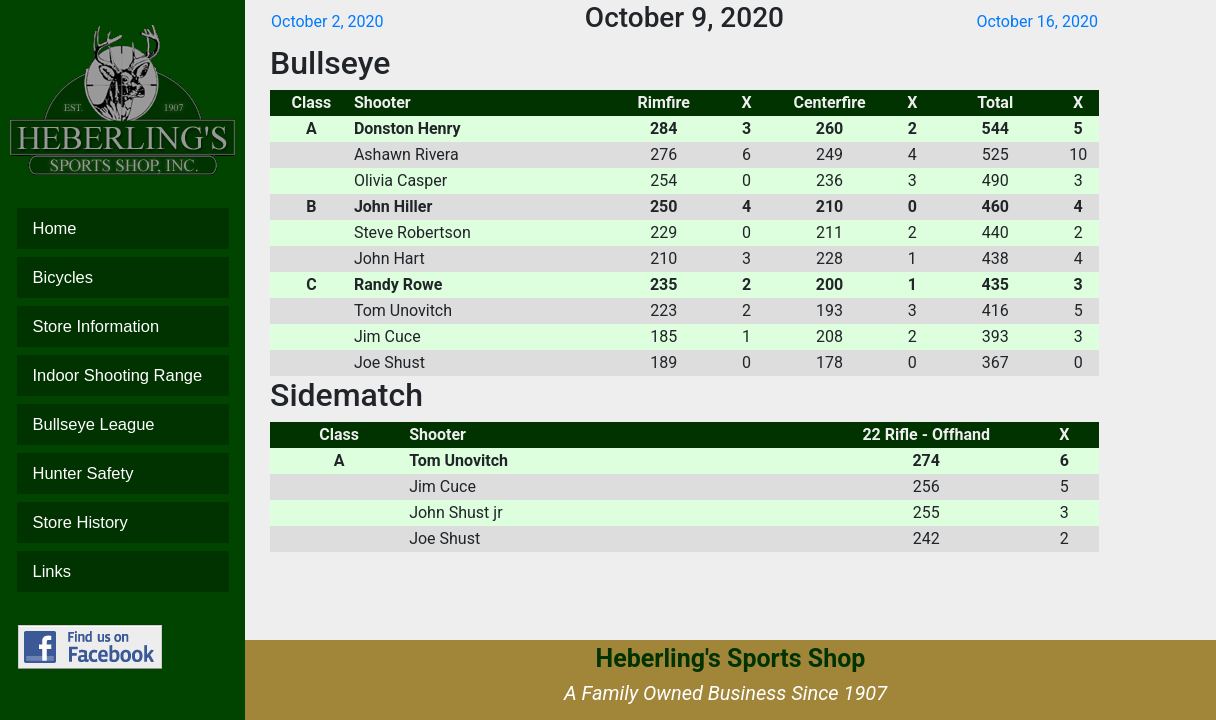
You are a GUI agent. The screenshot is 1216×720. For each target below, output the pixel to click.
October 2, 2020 (327, 21)
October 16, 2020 (1037, 21)
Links (123, 571)
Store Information (123, 326)
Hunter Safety (123, 473)
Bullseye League (123, 424)
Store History (123, 522)
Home (123, 228)
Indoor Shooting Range (123, 375)
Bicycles (123, 277)
